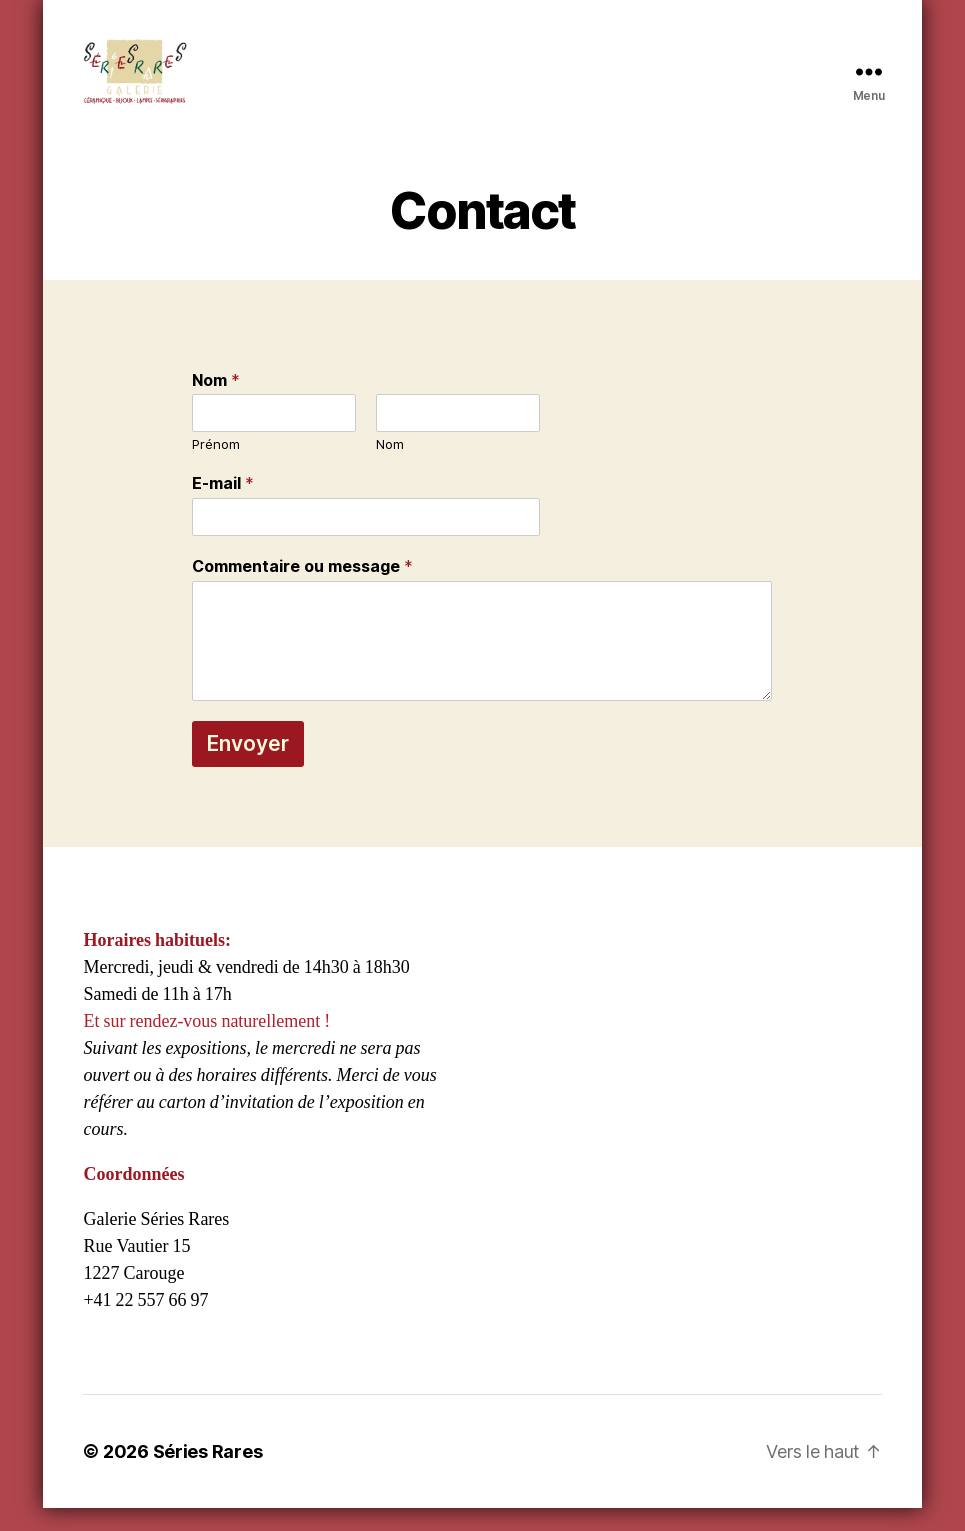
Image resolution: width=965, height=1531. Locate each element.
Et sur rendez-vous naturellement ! (206, 1044)
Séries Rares (208, 1474)
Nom (216, 403)
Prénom (216, 468)
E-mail (223, 507)
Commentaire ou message (302, 589)
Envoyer (248, 766)
